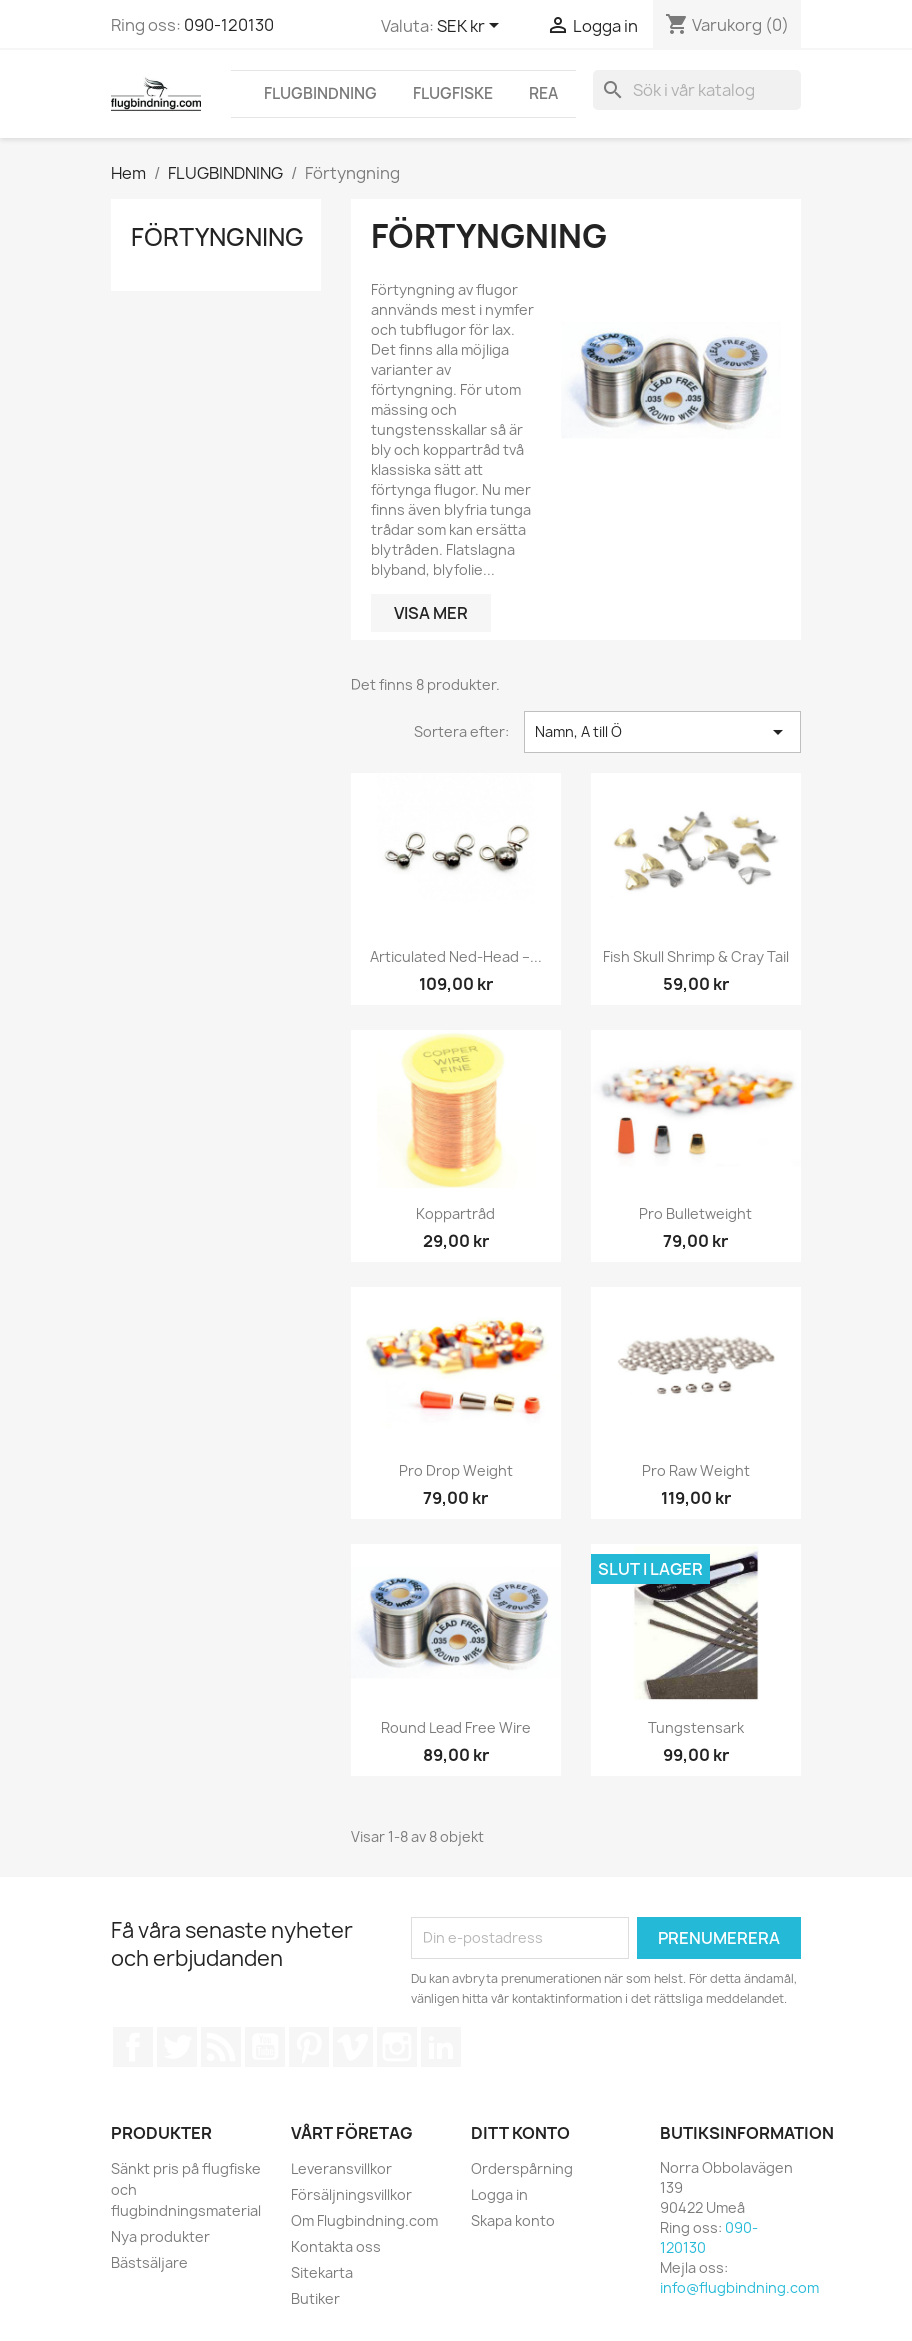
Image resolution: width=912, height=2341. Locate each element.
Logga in (499, 2194)
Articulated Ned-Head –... (456, 956)
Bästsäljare (149, 2262)
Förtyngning (217, 237)
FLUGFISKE (453, 93)
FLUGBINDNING (320, 93)
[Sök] (697, 90)
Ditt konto (520, 2133)
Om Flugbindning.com (364, 2220)
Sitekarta (322, 2272)
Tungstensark (696, 1727)
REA (543, 93)
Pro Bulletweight (695, 1213)
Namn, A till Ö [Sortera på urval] (662, 732)
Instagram (397, 2047)
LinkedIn (441, 2047)
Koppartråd (455, 1213)
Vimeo (353, 2047)
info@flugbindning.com (739, 2287)
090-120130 (229, 25)
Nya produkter (160, 2236)
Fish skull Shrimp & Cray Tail (696, 956)
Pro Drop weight (456, 1470)
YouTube (265, 2047)
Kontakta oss (336, 2246)
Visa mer (431, 613)
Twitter (177, 2047)
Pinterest (309, 2047)
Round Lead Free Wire (456, 1727)
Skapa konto (513, 2220)
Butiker (315, 2298)
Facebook (133, 2047)
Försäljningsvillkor (351, 2194)
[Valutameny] (471, 27)
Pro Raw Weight (696, 1470)
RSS (221, 2047)
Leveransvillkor (341, 2168)
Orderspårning (522, 2168)
